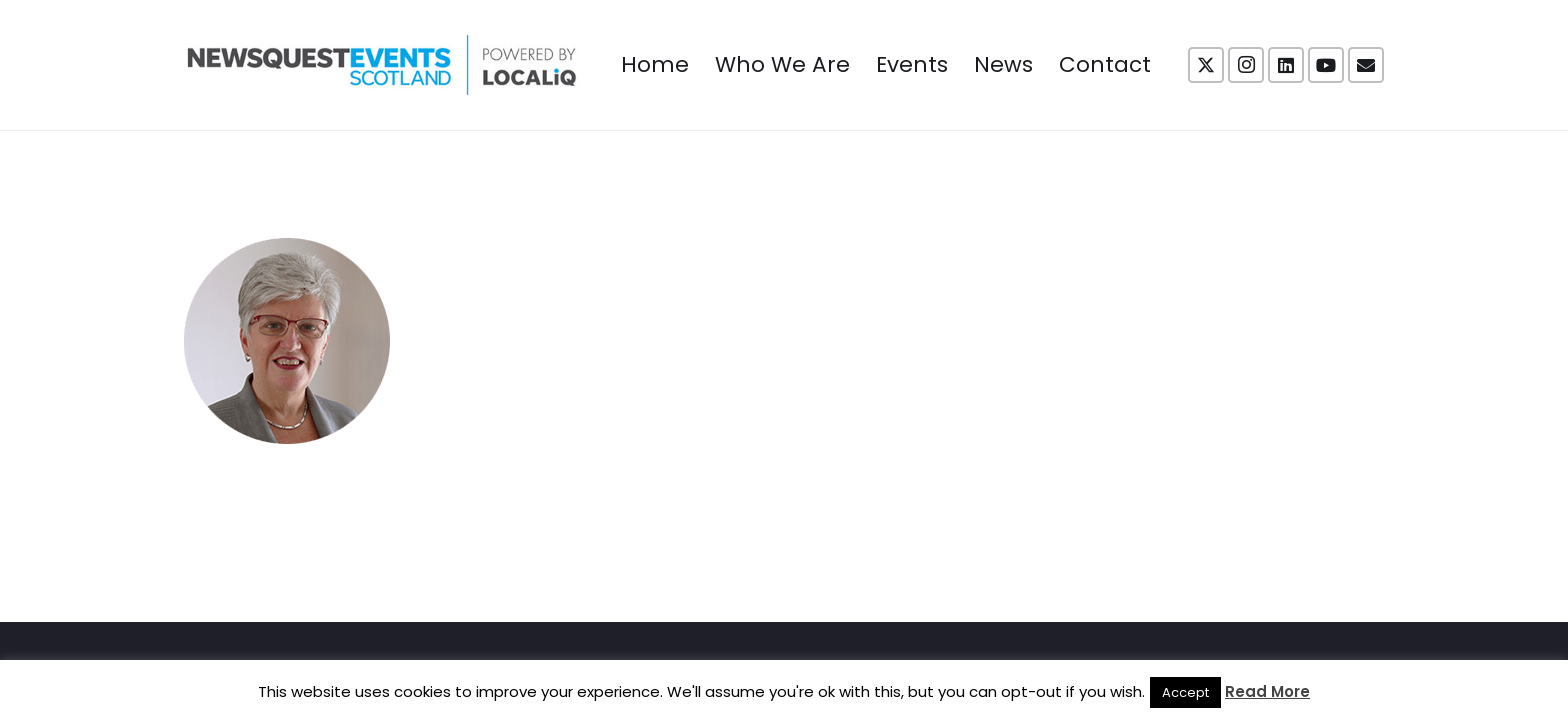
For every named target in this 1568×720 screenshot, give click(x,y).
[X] (1206, 65)
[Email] (1366, 65)
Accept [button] (1185, 692)
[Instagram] (1246, 65)
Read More (1267, 691)
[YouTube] (1326, 65)
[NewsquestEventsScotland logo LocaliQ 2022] (382, 65)
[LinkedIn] (1286, 65)
